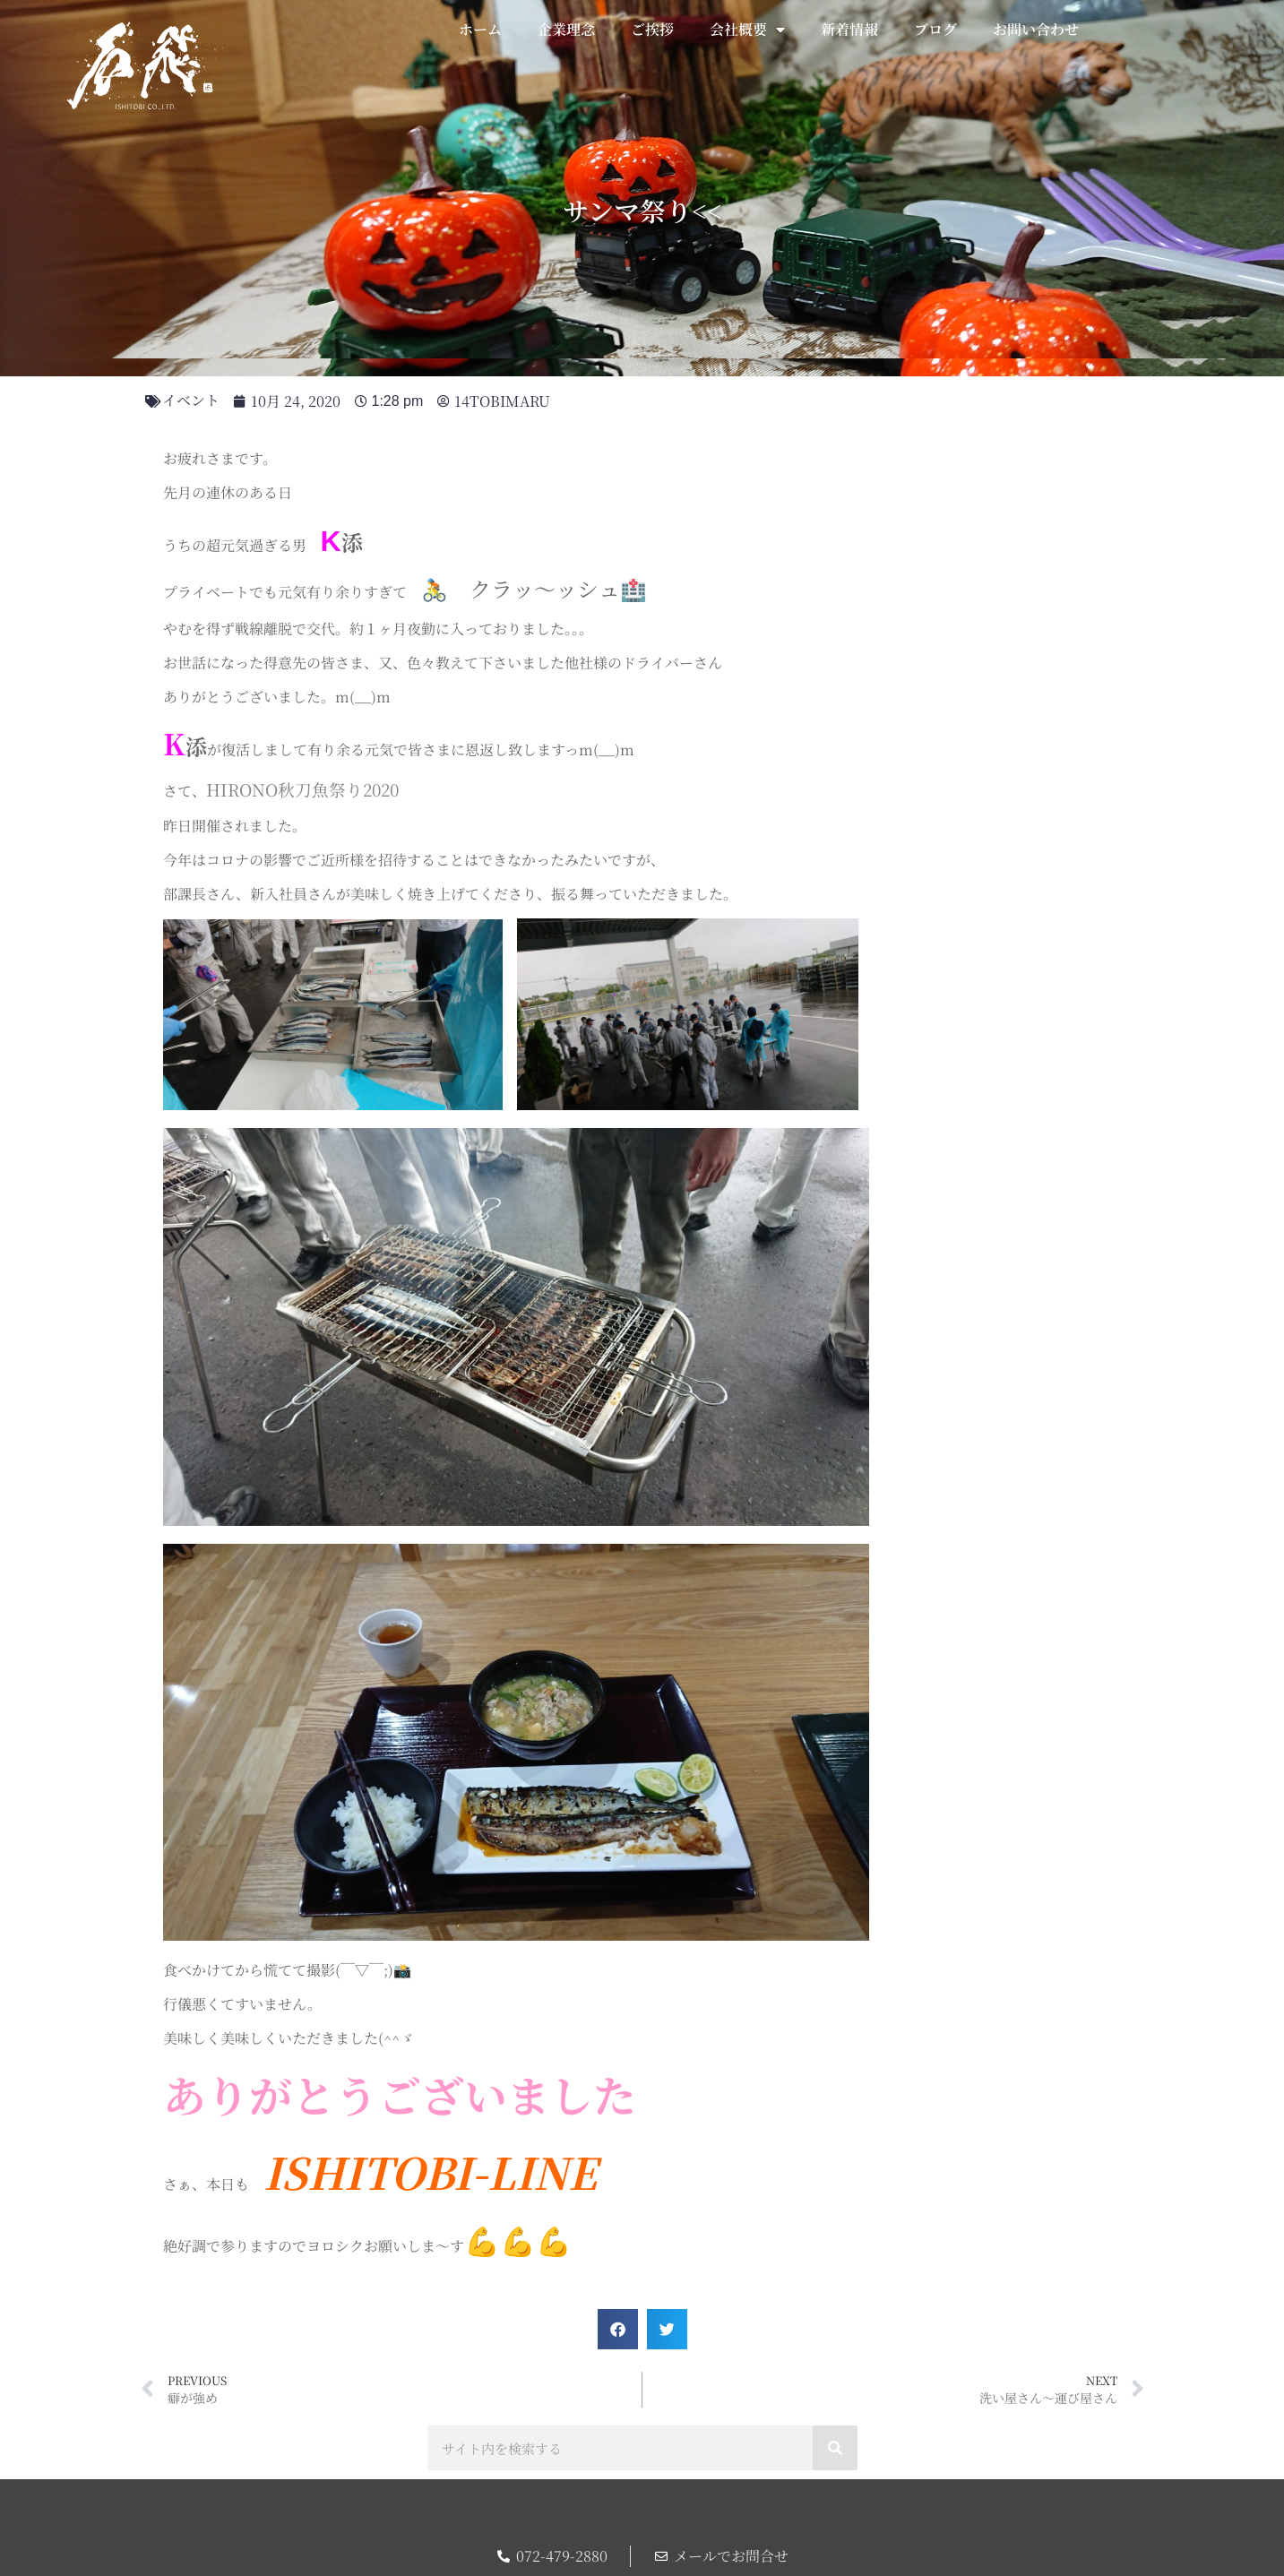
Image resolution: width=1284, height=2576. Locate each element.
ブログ (935, 29)
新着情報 (849, 29)
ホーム (480, 29)
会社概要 (747, 29)
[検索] (835, 2447)
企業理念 (566, 29)
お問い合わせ (1036, 29)
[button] (618, 2329)
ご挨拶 (652, 29)
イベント (191, 400)
